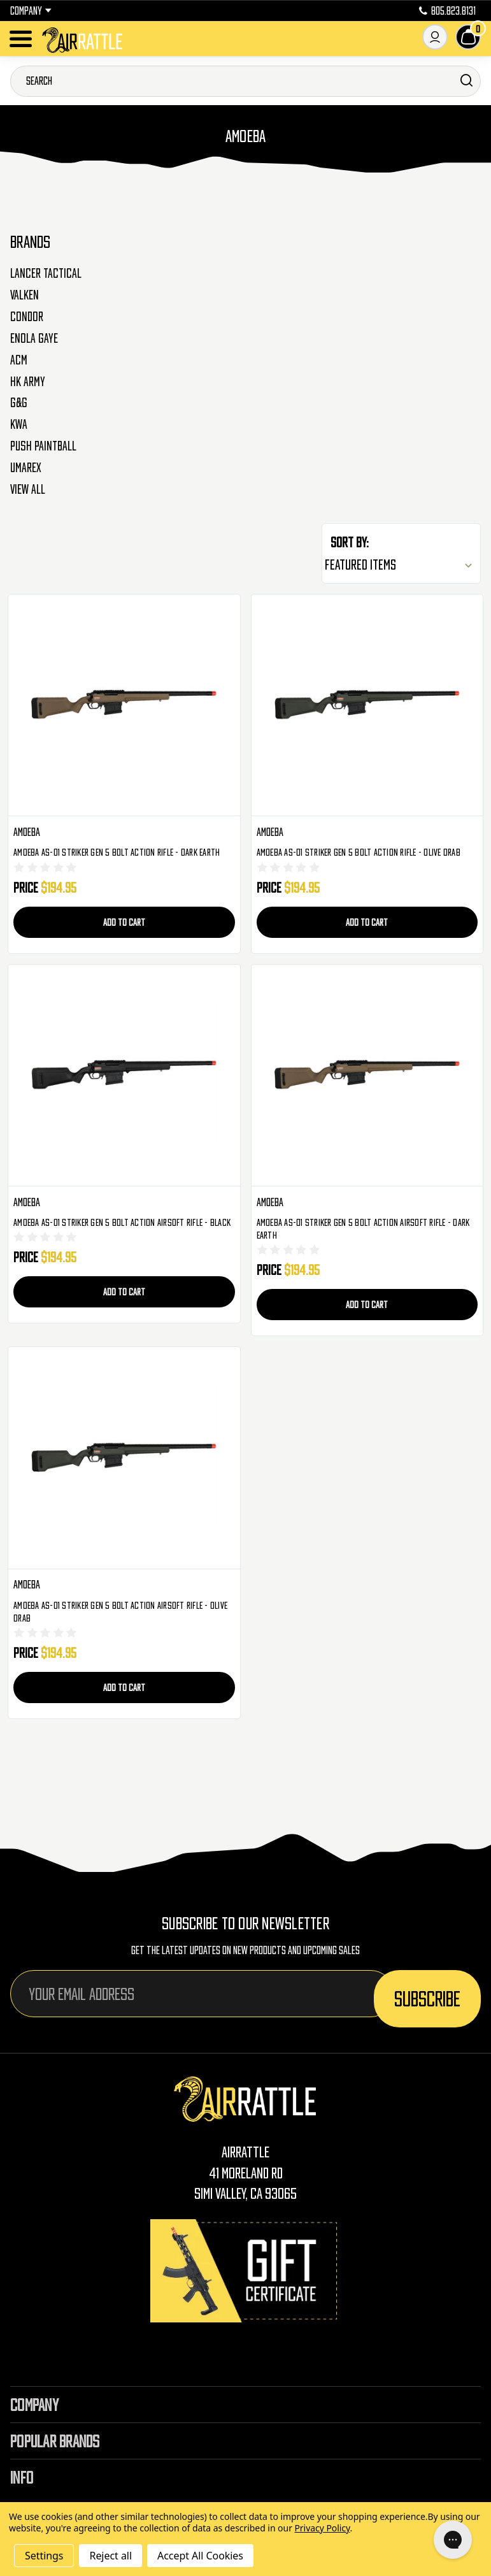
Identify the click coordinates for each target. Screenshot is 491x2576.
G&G (18, 402)
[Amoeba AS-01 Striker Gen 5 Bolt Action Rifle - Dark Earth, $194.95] (124, 705)
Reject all (110, 2556)
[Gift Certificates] (245, 2270)
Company (31, 10)
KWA (18, 424)
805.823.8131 (447, 11)
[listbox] (401, 564)
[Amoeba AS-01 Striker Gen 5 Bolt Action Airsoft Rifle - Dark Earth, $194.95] (367, 1076)
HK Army (27, 381)
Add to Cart (124, 921)
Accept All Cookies (200, 2556)
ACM (18, 360)
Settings (44, 2556)
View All (27, 489)
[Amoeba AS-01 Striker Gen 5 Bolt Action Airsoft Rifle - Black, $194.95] (124, 1076)
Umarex (25, 467)
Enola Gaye (34, 338)
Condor (26, 316)
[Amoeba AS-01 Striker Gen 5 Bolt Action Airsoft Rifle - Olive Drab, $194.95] (124, 1458)
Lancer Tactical (46, 273)
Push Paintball (43, 446)
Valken (24, 295)
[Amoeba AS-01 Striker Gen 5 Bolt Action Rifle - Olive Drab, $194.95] (367, 705)
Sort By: (350, 542)
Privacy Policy (322, 2528)
